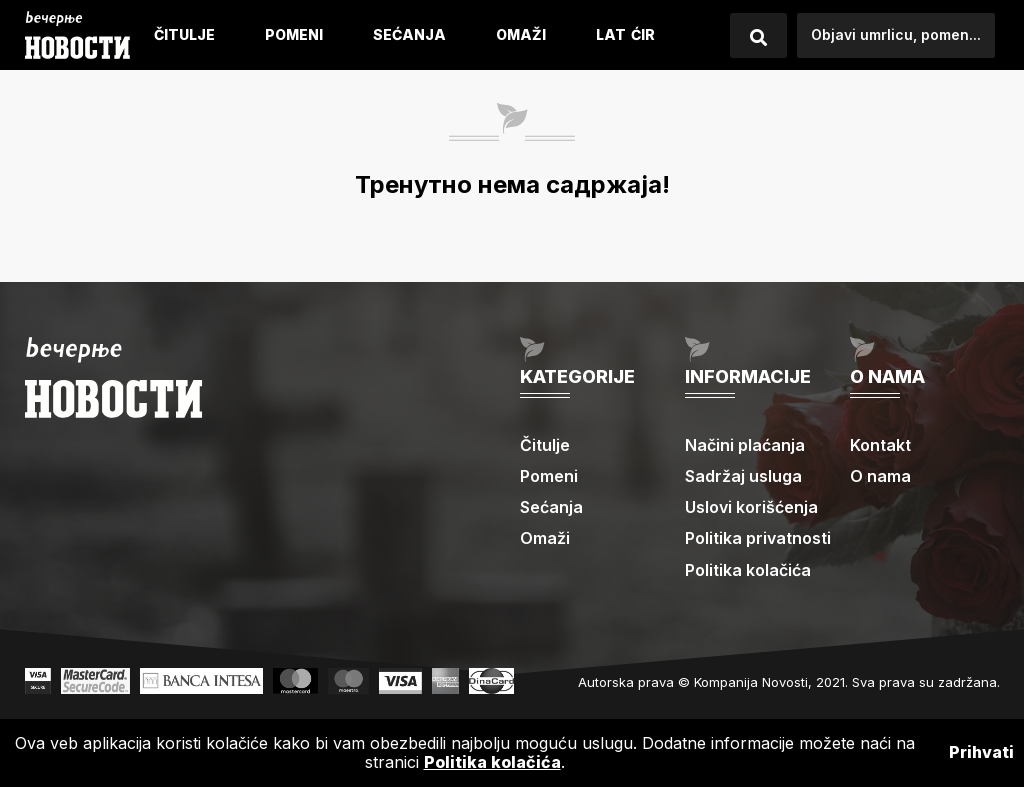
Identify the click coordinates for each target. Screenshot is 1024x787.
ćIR (643, 34)
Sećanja (409, 34)
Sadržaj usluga (743, 476)
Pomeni (294, 34)
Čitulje (184, 34)
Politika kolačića (748, 570)
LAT (611, 34)
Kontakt (880, 445)
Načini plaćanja (745, 445)
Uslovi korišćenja (751, 507)
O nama (880, 476)
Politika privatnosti (758, 538)
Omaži (521, 34)
